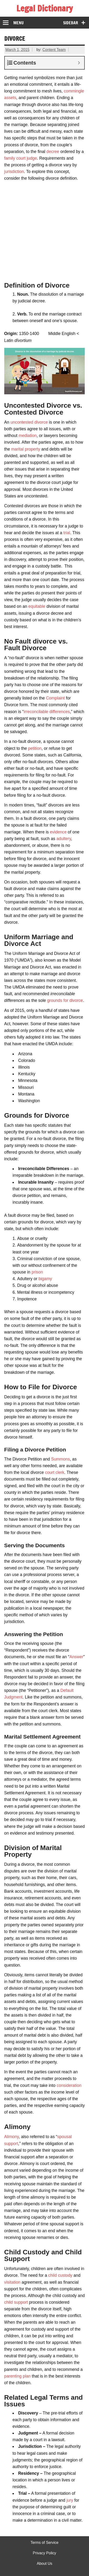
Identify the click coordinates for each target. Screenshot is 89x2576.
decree (53, 151)
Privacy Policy (44, 2553)
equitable (36, 606)
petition (35, 748)
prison (37, 1272)
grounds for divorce (65, 1000)
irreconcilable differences (47, 711)
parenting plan (17, 2376)
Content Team (54, 50)
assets (10, 97)
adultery (63, 838)
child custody (60, 2275)
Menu (18, 23)
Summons (60, 1459)
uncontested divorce (29, 422)
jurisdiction (14, 171)
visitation (12, 2282)
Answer (76, 1656)
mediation (28, 435)
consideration (69, 2085)
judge (32, 158)
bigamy (45, 1278)
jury (69, 2500)
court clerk (54, 1472)
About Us (44, 2564)
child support (16, 2302)
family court (15, 158)
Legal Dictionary (44, 8)
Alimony (11, 2136)
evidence (58, 832)
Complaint (55, 698)
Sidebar (70, 23)
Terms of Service (45, 2543)
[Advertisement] (44, 229)
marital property (25, 449)
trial (66, 532)
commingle (74, 91)
